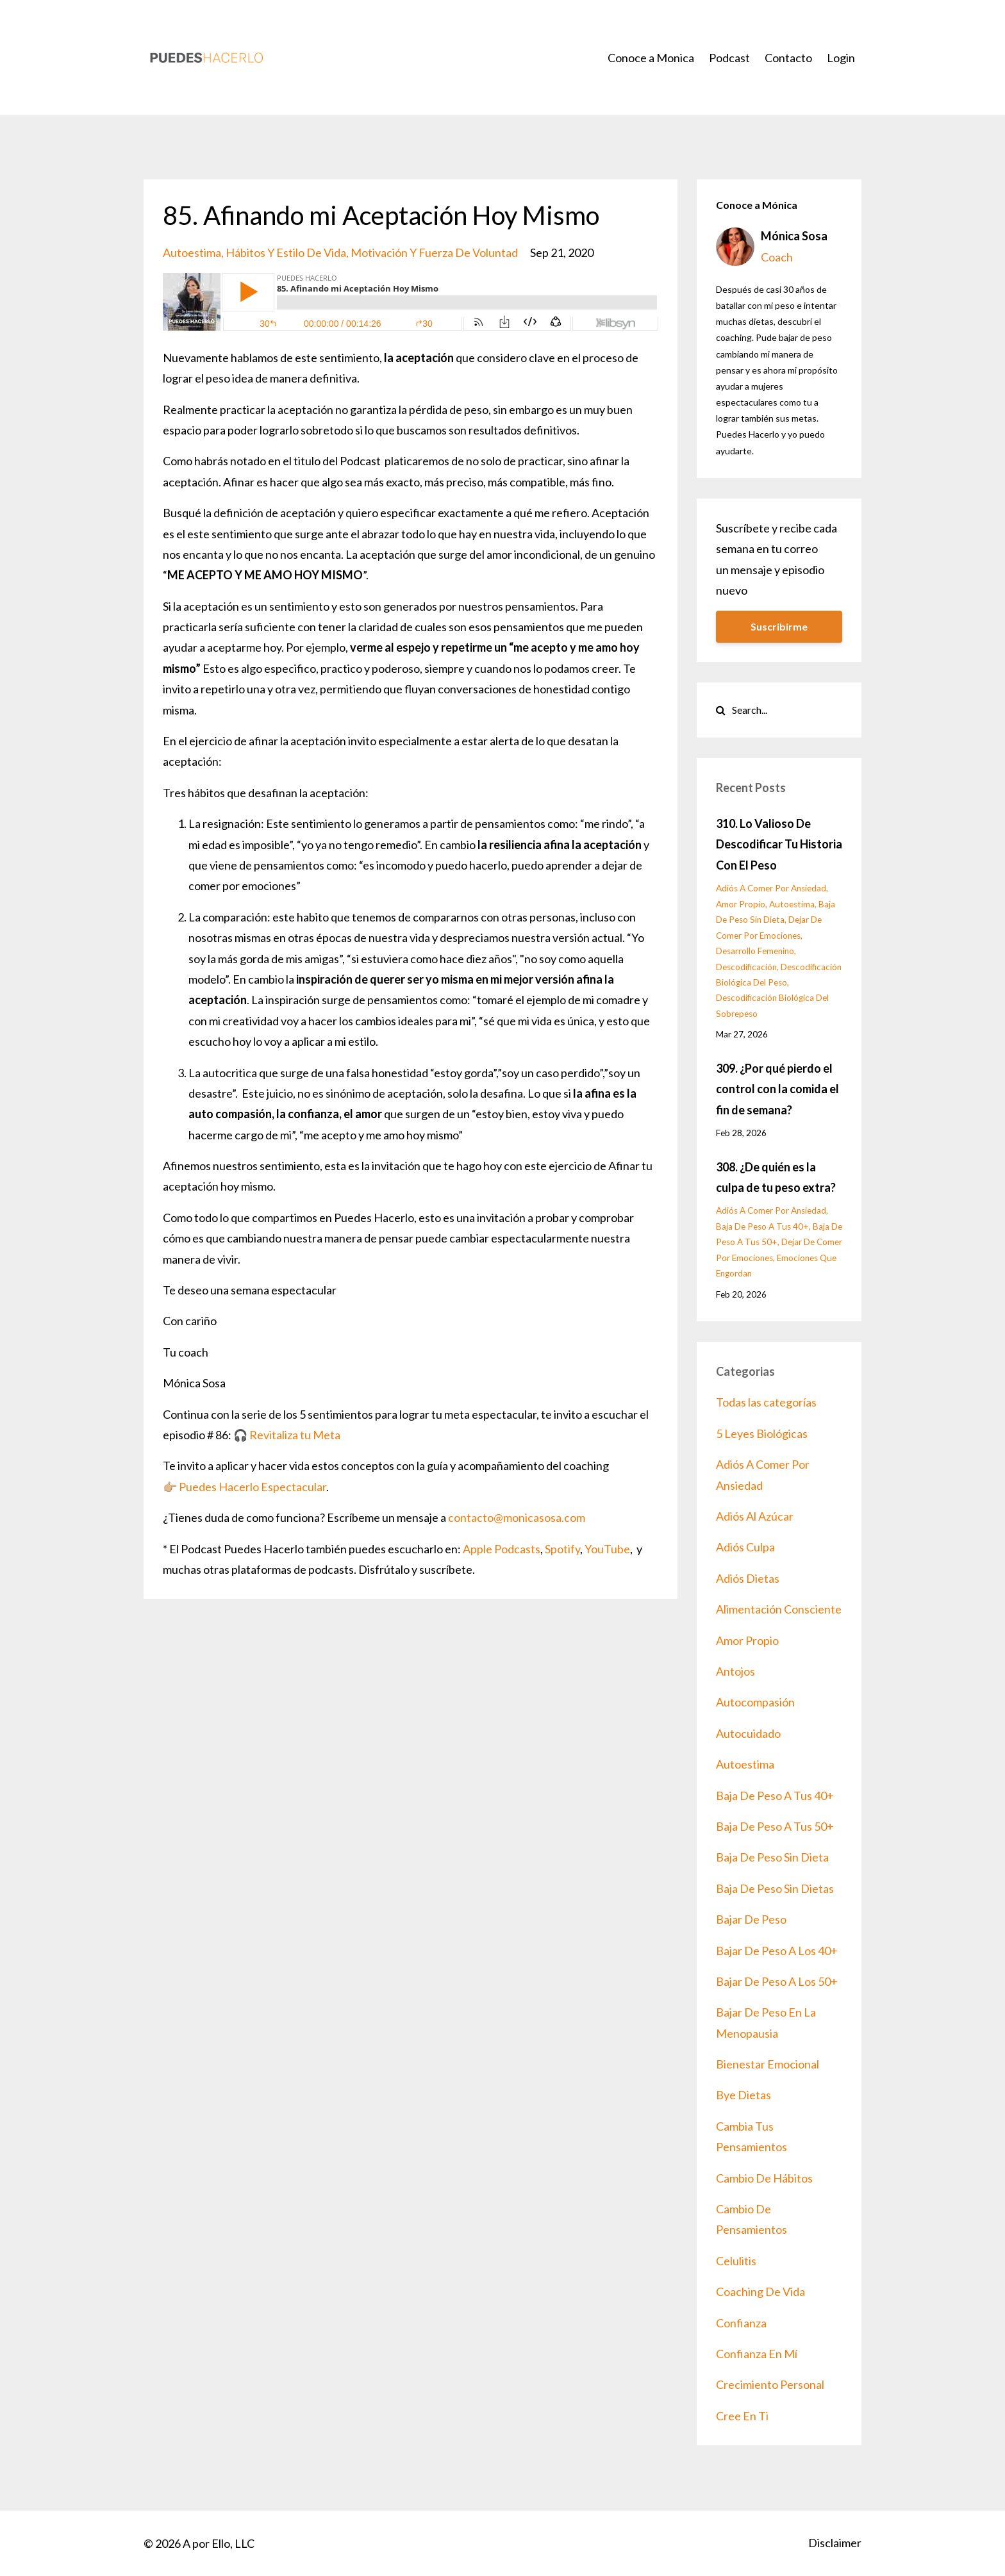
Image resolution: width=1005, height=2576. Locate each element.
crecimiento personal (770, 2384)
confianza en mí (756, 2354)
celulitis (736, 2261)
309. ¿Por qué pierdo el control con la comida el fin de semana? (777, 1089)
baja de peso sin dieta (772, 1857)
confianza (741, 2323)
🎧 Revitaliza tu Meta (286, 1435)
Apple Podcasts (501, 1549)
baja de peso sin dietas (775, 1888)
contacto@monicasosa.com (516, 1517)
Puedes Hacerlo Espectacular (252, 1487)
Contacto (788, 58)
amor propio (740, 904)
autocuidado (748, 1733)
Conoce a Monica (651, 58)
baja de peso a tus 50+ (775, 1826)
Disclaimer (834, 2543)
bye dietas (743, 2095)
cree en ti (742, 2416)
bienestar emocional (767, 2064)
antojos (735, 1671)
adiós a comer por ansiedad (771, 888)
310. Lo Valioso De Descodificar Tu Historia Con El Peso (779, 844)
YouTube (607, 1549)
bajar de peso (751, 1919)
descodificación (746, 967)
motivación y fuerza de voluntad (434, 252)
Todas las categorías (766, 1402)
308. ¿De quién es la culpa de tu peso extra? (776, 1177)
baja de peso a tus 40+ (762, 1226)
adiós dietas (747, 1578)
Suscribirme (779, 626)
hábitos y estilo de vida (286, 252)
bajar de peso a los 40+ (777, 1951)
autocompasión (755, 1702)
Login (841, 58)
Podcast (729, 58)
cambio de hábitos (764, 2178)
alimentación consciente (779, 1609)
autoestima (192, 252)
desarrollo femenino (755, 951)
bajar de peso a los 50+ (777, 1981)
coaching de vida (760, 2291)
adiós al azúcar (754, 1516)
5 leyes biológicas (762, 1433)
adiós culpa (745, 1547)
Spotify (562, 1549)
